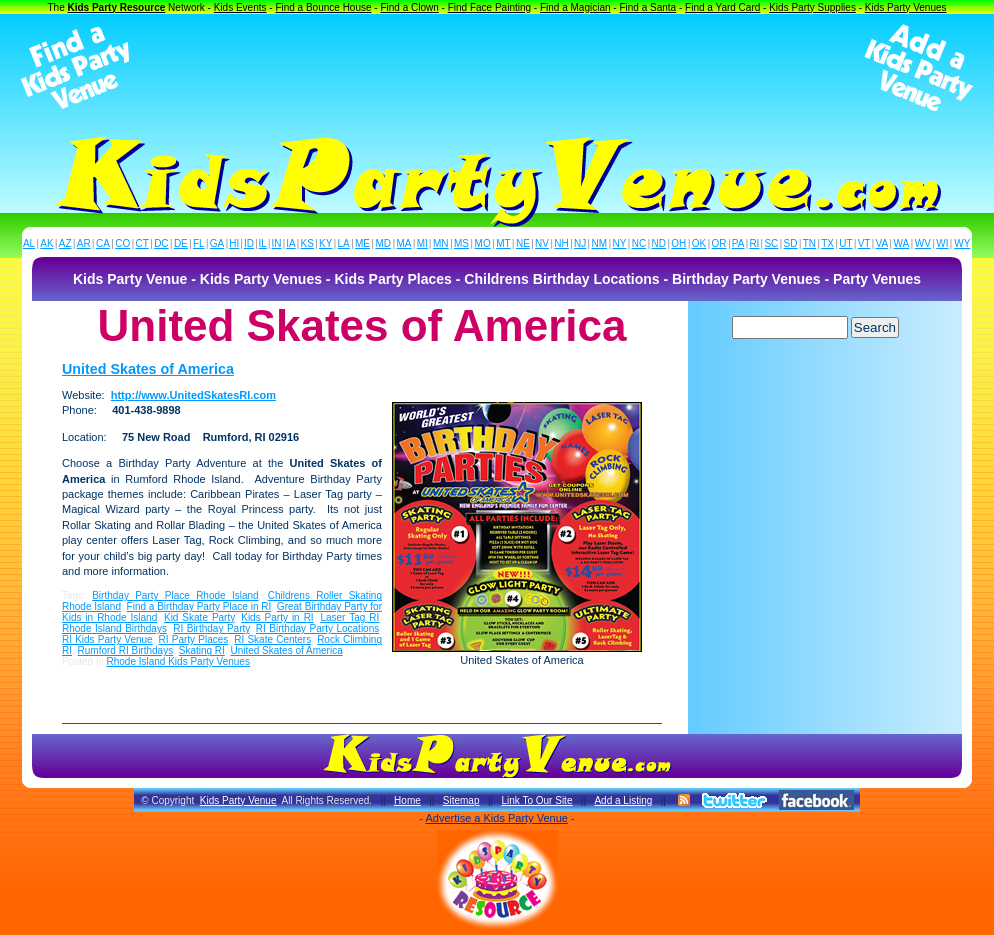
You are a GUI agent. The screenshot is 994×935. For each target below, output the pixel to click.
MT (503, 243)
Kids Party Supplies (812, 7)
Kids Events (240, 7)
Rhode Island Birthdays (114, 628)
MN (441, 243)
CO (122, 243)
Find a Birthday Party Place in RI (199, 606)
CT (142, 243)
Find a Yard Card (722, 7)
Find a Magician (575, 7)
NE (523, 243)
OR (719, 243)
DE (181, 243)
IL (263, 243)
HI (234, 243)
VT (864, 243)
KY (325, 243)
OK (699, 243)
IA (290, 243)
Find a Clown (409, 7)
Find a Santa (647, 7)
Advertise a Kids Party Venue (496, 818)
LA (344, 243)
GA (217, 243)
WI (942, 243)
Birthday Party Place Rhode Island (175, 595)
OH (678, 243)
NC (639, 243)
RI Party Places (194, 639)
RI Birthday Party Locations (317, 628)
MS (461, 243)
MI (422, 243)
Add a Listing (623, 800)
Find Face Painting (489, 7)
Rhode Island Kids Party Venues (177, 661)
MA (404, 243)
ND (659, 243)
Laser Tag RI (349, 617)
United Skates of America (148, 369)
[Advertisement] (497, 68)
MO (483, 243)
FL (199, 243)
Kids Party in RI (277, 617)
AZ (65, 243)
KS (307, 243)
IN (276, 243)
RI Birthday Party (211, 628)
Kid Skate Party (199, 617)
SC (771, 243)
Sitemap (461, 800)
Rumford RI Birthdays (126, 650)
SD (791, 243)
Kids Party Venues (906, 7)
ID (249, 243)
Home (407, 800)
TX (827, 243)
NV (542, 243)
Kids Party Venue (238, 800)
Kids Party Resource (117, 7)
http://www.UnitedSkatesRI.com (193, 395)
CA (103, 243)
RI (754, 243)
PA (738, 243)
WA (902, 243)
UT (845, 243)
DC (161, 243)
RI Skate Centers (272, 639)
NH (561, 243)
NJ (580, 243)
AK (46, 243)
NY (619, 243)
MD (384, 243)
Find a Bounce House (323, 7)
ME (362, 243)
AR (84, 243)
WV (923, 243)
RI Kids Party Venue (107, 639)
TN (809, 243)
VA (882, 243)
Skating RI (202, 650)
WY (962, 243)
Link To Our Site (536, 800)
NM (600, 243)
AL (29, 243)
